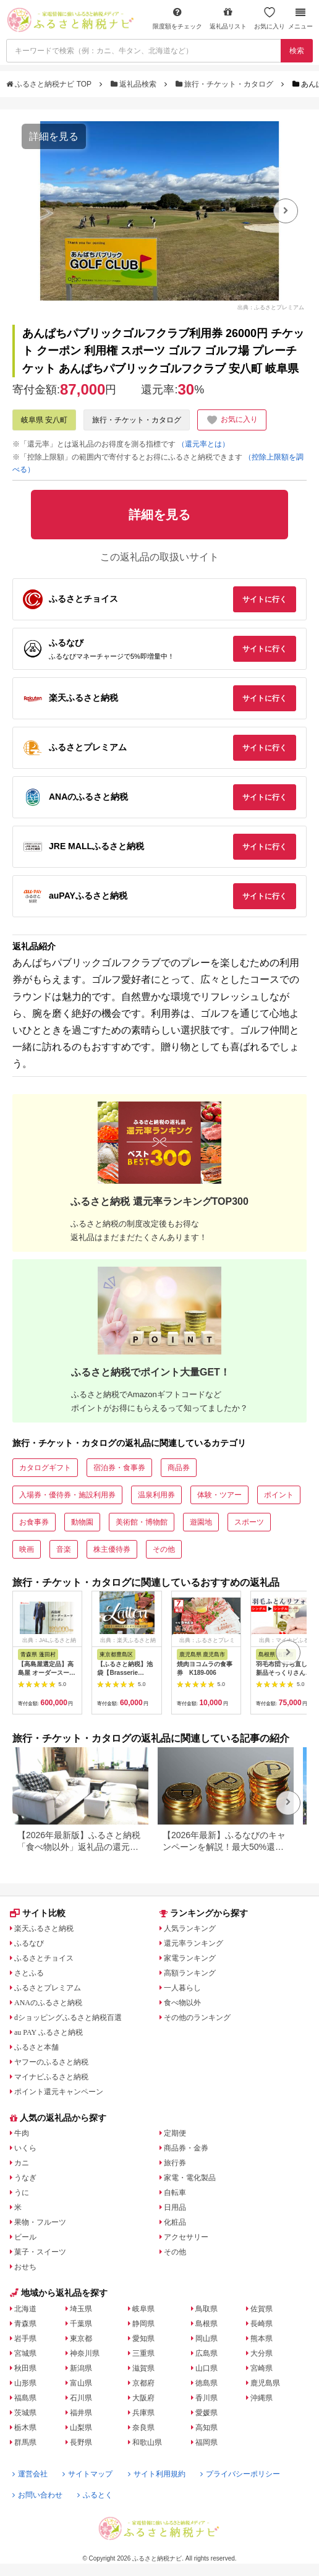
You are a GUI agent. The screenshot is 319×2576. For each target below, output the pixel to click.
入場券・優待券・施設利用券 (67, 1495)
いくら (25, 2148)
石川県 (81, 2398)
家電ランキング (190, 1958)
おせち (25, 2266)
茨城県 (25, 2412)
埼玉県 (81, 2309)
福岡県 (206, 2442)
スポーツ (249, 1522)
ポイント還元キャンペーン (58, 2091)
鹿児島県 (265, 2383)
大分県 (261, 2353)
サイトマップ (87, 2474)
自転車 (175, 2192)
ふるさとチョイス (44, 1958)
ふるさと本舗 (36, 2047)
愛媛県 (206, 2412)
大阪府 (143, 2398)
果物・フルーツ (40, 2222)
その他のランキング (197, 2017)
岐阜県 (143, 2309)
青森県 (25, 2323)
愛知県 (143, 2338)
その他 (164, 1549)
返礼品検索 (135, 84)
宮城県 (25, 2353)
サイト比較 (38, 1913)
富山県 (81, 2383)
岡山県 (206, 2338)
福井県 (81, 2412)
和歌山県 (147, 2442)
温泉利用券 (156, 1495)
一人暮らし (182, 1988)
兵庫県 (143, 2412)
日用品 (175, 2207)
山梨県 (81, 2427)
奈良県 (143, 2427)
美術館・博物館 (142, 1522)
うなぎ (25, 2177)
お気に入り (269, 18)
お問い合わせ (37, 2495)
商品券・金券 (186, 2148)
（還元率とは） (203, 444)
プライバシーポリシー (240, 2474)
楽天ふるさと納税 (44, 1928)
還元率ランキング (193, 1943)
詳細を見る (54, 136)
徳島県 (206, 2383)
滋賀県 (143, 2368)
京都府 (143, 2383)
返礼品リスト (228, 18)
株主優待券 (111, 1549)
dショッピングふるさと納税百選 (68, 2017)
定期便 (175, 2133)
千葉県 (81, 2323)
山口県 (206, 2368)
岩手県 (25, 2338)
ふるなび (29, 1943)
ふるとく (95, 2495)
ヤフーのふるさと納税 (51, 2062)
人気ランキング (190, 1928)
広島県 (206, 2353)
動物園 (82, 1522)
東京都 (81, 2338)
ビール (25, 2237)
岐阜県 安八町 (44, 420)
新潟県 (81, 2368)
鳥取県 (206, 2309)
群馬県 (25, 2442)
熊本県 (261, 2338)
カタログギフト (45, 1467)
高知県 (206, 2427)
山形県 (25, 2383)
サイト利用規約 (156, 2474)
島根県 (206, 2323)
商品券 (179, 1467)
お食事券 (34, 1522)
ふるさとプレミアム (47, 1988)
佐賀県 (261, 2309)
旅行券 (175, 2163)
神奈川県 (85, 2353)
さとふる (29, 1973)
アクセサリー (186, 2237)
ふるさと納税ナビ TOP (49, 84)
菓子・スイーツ (40, 2252)
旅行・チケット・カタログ (226, 84)
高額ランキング (190, 1973)
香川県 (206, 2398)
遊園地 (201, 1522)
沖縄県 (261, 2398)
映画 (26, 1549)
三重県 (143, 2353)
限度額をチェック (177, 18)
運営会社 (30, 2474)
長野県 (81, 2442)
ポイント (279, 1495)
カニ (21, 2163)
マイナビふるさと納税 (51, 2077)
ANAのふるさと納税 (48, 2002)
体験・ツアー (219, 1495)
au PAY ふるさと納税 (48, 2032)
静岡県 (143, 2323)
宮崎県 (261, 2368)
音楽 (63, 1549)
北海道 (25, 2309)
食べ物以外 (182, 2002)
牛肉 (21, 2133)
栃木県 (25, 2427)
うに (21, 2192)
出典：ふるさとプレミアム (270, 307)
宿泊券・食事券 (119, 1467)
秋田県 (25, 2368)
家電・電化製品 (190, 2177)
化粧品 (175, 2222)
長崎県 (261, 2323)
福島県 (25, 2398)
